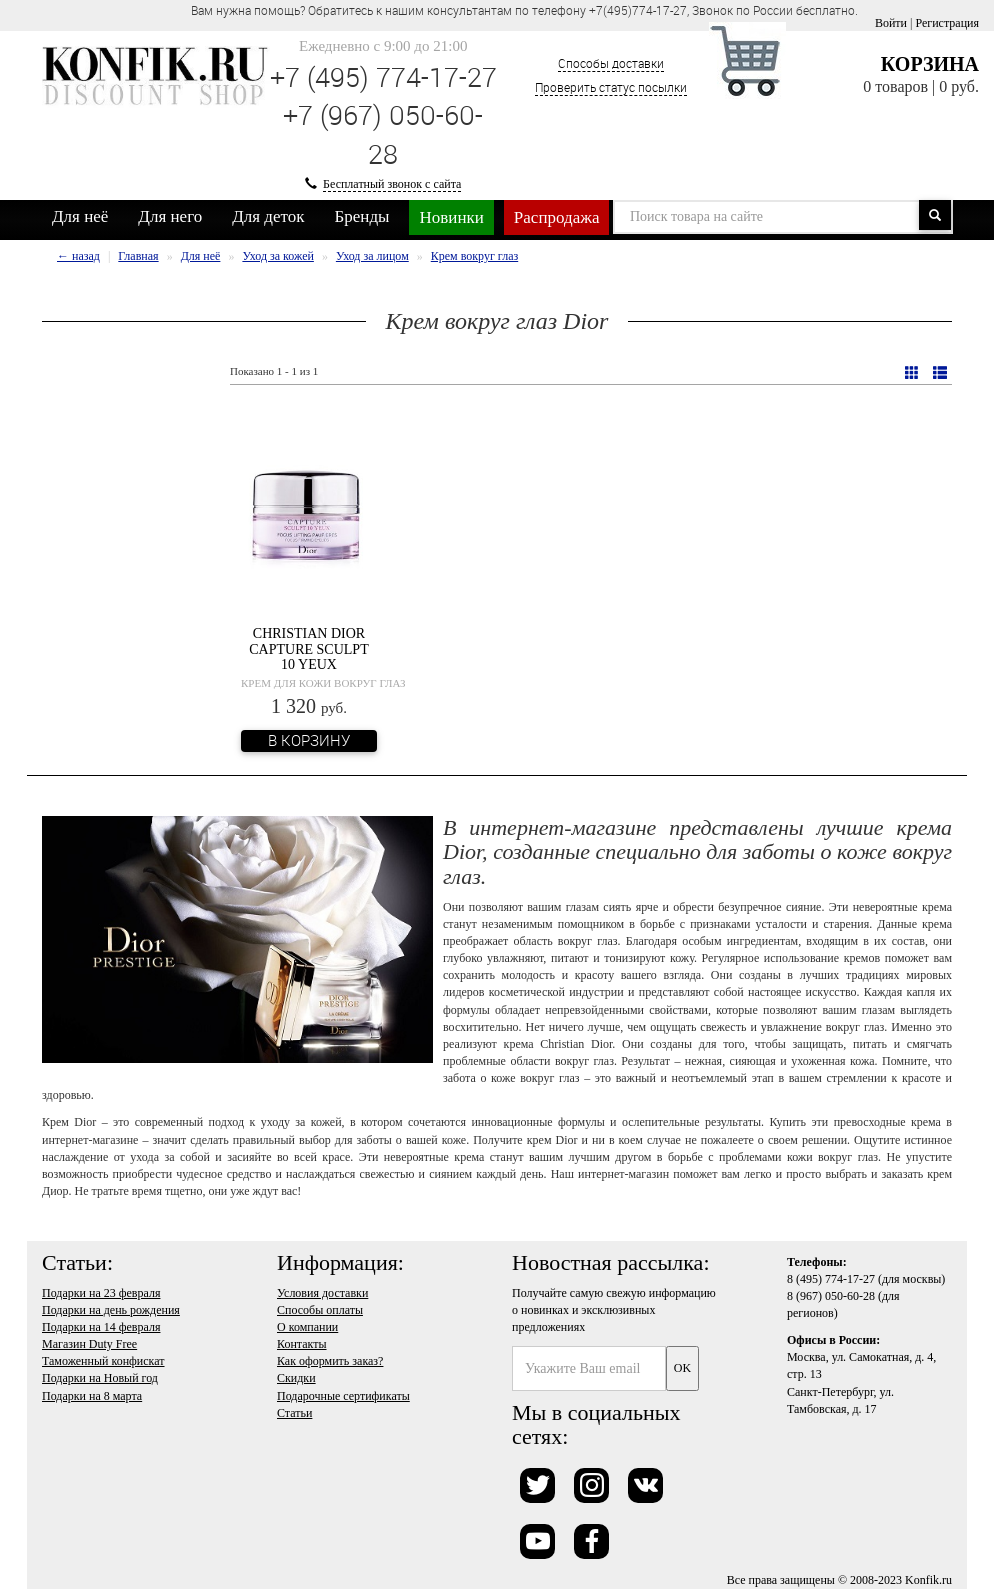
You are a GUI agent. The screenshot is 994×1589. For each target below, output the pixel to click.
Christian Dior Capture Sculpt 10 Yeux (308, 649)
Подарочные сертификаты (343, 1396)
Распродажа (557, 217)
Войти (891, 23)
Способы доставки (611, 63)
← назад (78, 256)
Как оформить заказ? (330, 1361)
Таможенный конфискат (103, 1361)
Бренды (362, 216)
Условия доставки (322, 1293)
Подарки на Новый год (100, 1378)
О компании (307, 1327)
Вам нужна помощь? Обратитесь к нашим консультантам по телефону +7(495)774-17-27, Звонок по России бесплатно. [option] (524, 10)
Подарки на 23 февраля (101, 1293)
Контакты (302, 1344)
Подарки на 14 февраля (101, 1327)
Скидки (296, 1378)
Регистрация (947, 23)
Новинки (451, 217)
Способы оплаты (320, 1310)
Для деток (268, 216)
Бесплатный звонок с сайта (392, 184)
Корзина (930, 64)
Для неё (80, 216)
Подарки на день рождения (111, 1310)
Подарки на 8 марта (92, 1396)
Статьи (294, 1413)
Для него (170, 216)
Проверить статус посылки (611, 87)
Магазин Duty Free (89, 1344)
